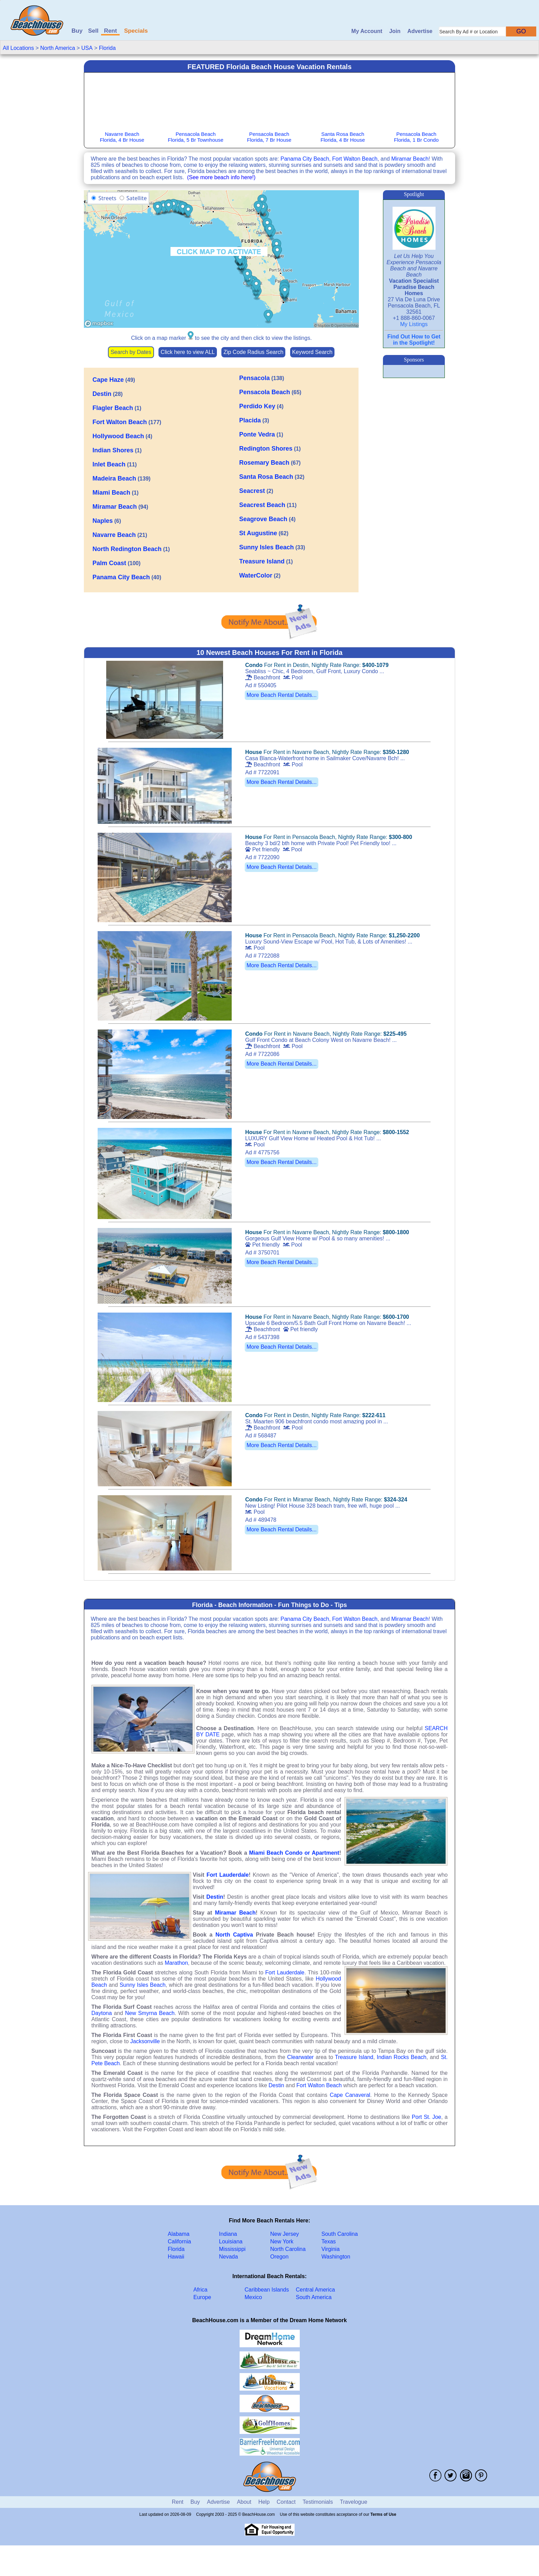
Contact (286, 2502)
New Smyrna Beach (150, 2013)
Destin (214, 1897)
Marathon (176, 1963)
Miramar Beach (409, 159)
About (244, 2502)
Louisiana (231, 2241)
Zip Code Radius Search (253, 352)
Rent (110, 31)
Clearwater (300, 2057)
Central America (315, 2290)
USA (87, 48)
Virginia (330, 2249)
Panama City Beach (304, 159)
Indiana (228, 2234)
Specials (136, 31)
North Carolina (288, 2249)
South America (314, 2297)
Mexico (253, 2297)
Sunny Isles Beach (143, 1985)
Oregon (279, 2257)
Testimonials (317, 2502)
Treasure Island (354, 2057)
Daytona (101, 2013)
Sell (93, 31)
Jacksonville (145, 2041)
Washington (335, 2257)
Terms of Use (383, 2514)
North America (57, 48)
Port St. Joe (426, 2117)
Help (264, 2502)
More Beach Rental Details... (281, 695)
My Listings (414, 324)
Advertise (419, 31)
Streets (107, 198)
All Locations (18, 48)
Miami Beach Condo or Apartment (294, 1853)
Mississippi (232, 2249)
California (179, 2241)
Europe (202, 2297)
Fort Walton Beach (354, 159)
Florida (107, 48)
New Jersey (284, 2234)
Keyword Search (312, 352)
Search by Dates (131, 352)
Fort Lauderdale (228, 1875)
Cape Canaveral (350, 2095)
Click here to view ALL (187, 352)
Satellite (136, 198)
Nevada (228, 2257)
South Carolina (339, 2234)
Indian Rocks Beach (401, 2057)
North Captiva (234, 1935)
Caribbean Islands (267, 2290)
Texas (328, 2241)
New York (282, 2241)
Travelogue (353, 2502)
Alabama (178, 2234)
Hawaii (176, 2257)
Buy (77, 31)
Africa (201, 2290)
